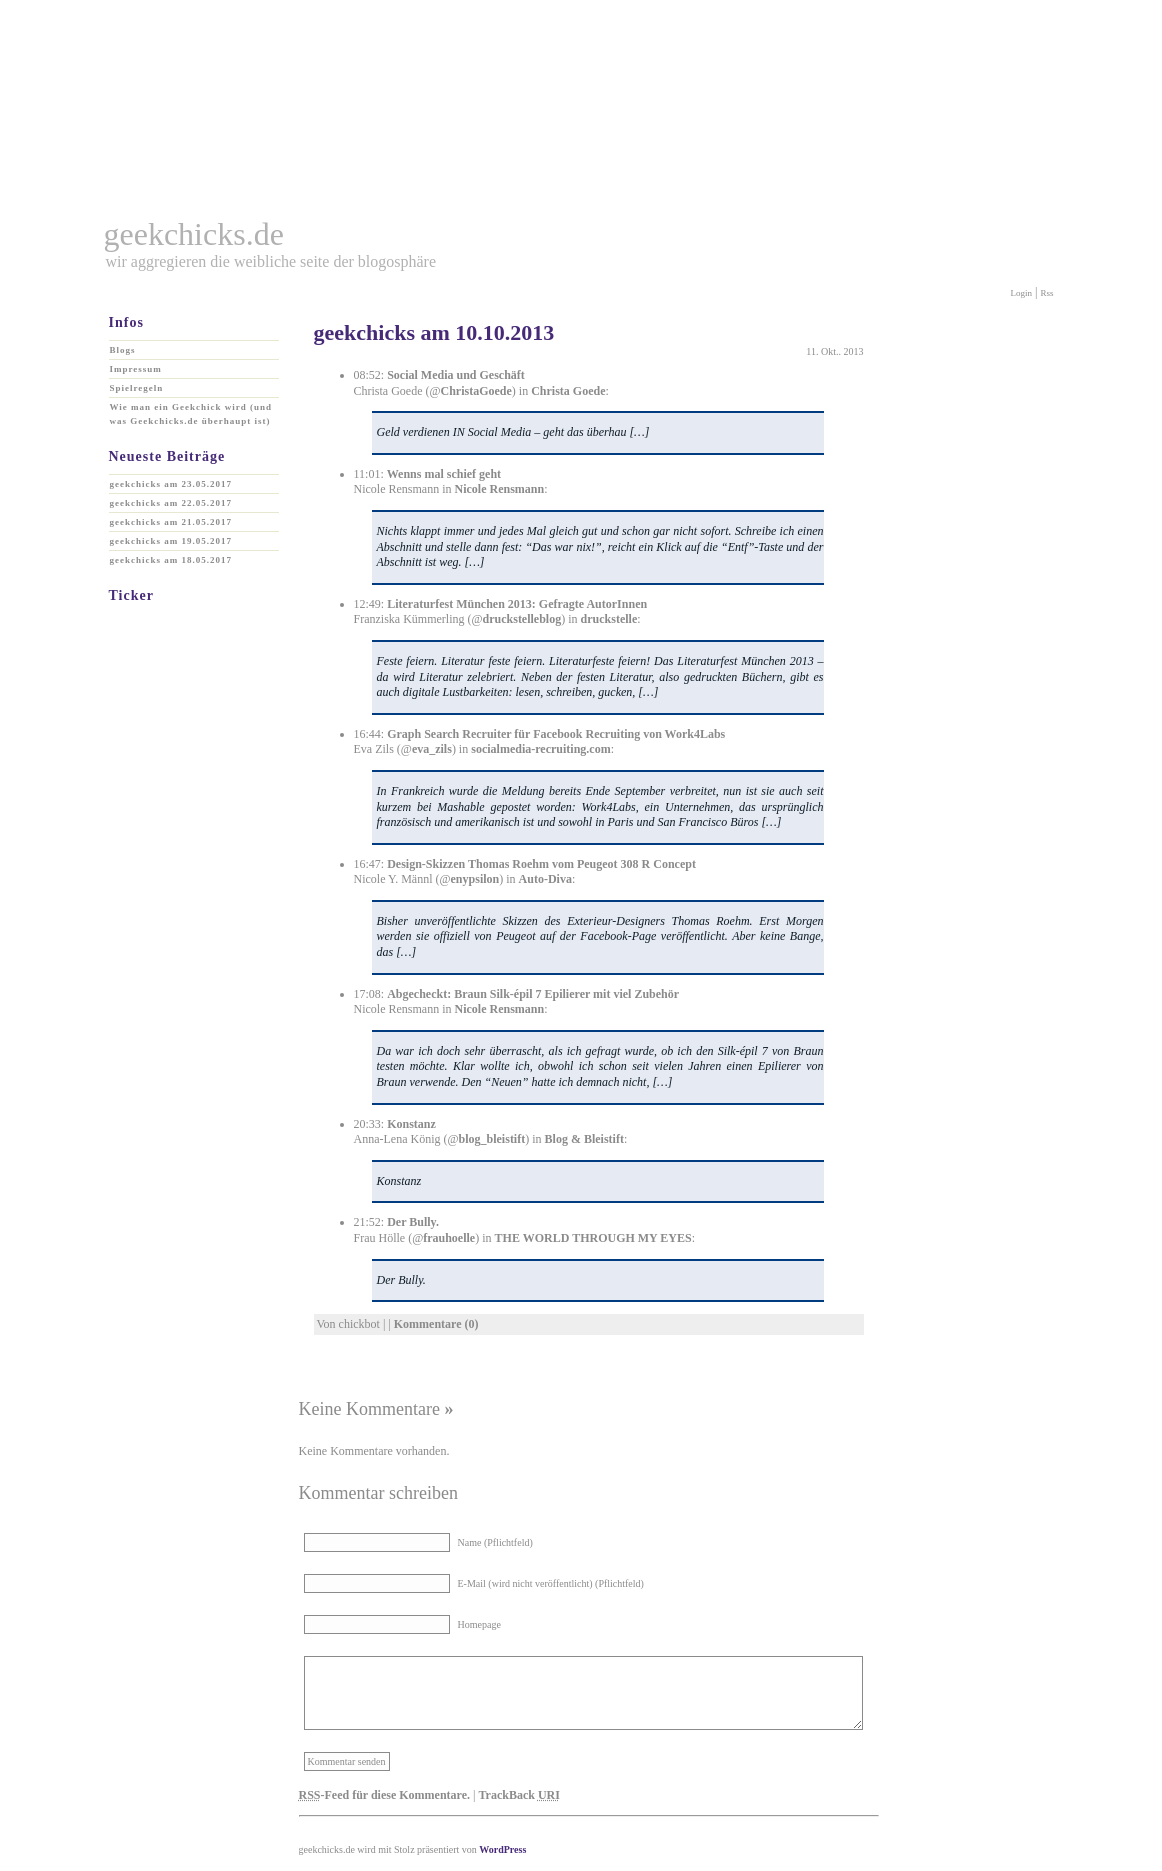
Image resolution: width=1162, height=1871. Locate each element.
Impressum (136, 369)
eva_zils (432, 749)
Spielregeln (137, 388)
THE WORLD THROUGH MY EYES (593, 1238)
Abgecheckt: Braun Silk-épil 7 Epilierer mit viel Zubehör (533, 994)
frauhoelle (449, 1238)
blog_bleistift (492, 1139)
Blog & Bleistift (584, 1139)
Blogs (123, 350)
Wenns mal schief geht (444, 474)
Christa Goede (568, 391)
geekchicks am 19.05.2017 (171, 541)
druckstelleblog (522, 619)
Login (1022, 293)
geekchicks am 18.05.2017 (171, 560)
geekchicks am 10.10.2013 (434, 332)
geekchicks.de (194, 234)
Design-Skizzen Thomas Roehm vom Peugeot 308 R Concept (541, 864)
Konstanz (411, 1124)
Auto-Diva (545, 879)
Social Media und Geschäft (456, 375)
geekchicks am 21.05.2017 (171, 522)
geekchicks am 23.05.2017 (171, 484)
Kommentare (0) (436, 1324)
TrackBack (518, 1795)
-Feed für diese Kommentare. (385, 1795)
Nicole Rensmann (499, 489)
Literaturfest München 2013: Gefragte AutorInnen (517, 604)
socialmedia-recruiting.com (540, 749)
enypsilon (475, 879)
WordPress (502, 1849)
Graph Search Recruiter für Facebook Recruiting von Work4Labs (556, 734)
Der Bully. (413, 1222)
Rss (1046, 293)
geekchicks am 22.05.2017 (171, 503)
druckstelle (609, 619)
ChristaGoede (476, 391)
